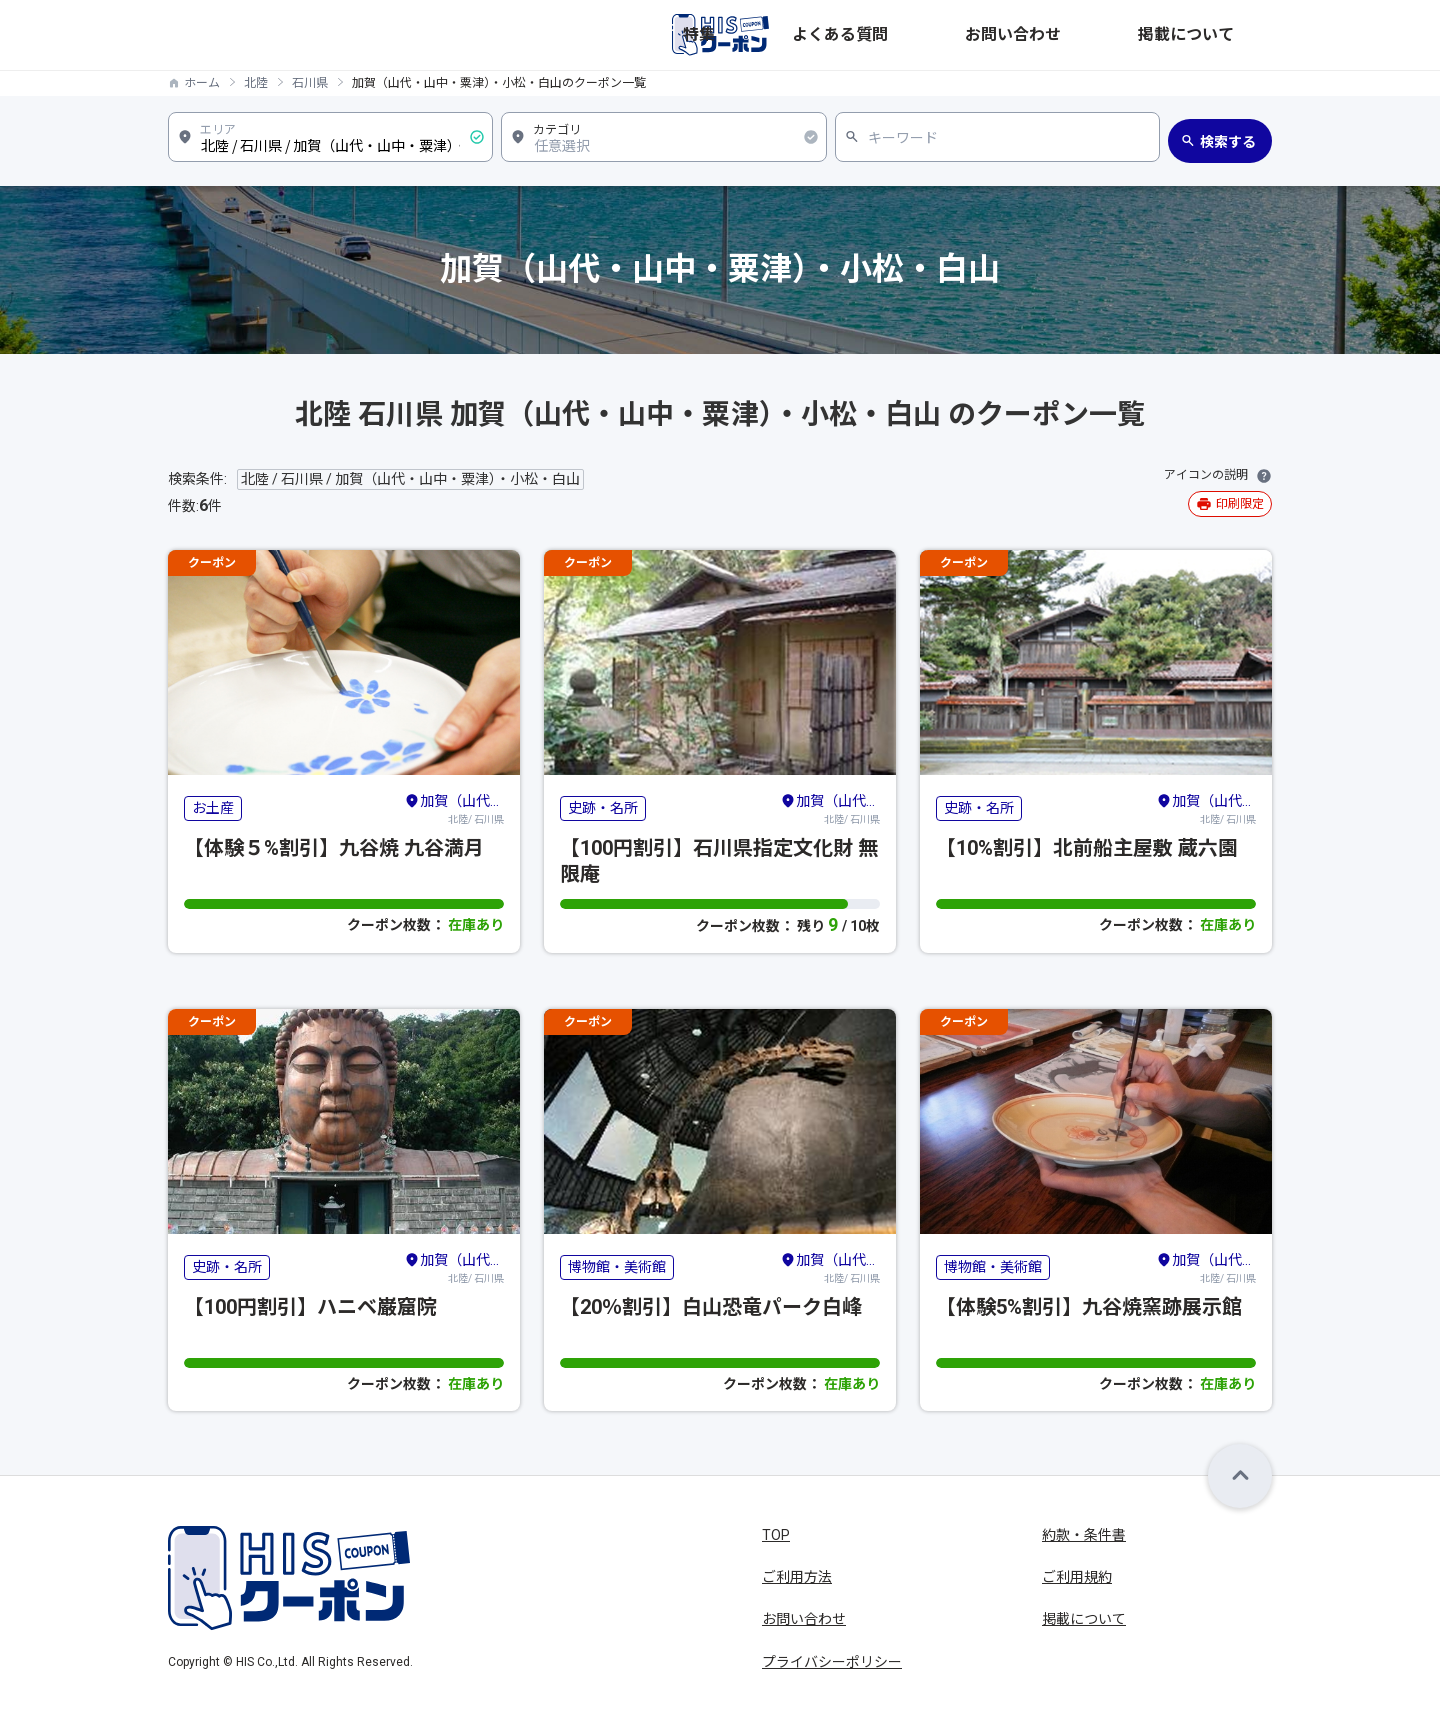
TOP (776, 1535)
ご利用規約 (1077, 1577)
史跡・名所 (603, 808)
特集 (934, 35)
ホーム (202, 83)
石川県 (310, 83)
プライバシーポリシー (832, 1662)
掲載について (1230, 35)
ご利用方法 (797, 1577)
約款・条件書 (1084, 1535)
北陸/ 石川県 (454, 808)
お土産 (213, 808)
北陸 (256, 83)
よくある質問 (1014, 35)
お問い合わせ (1122, 35)
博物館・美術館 (617, 1267)
